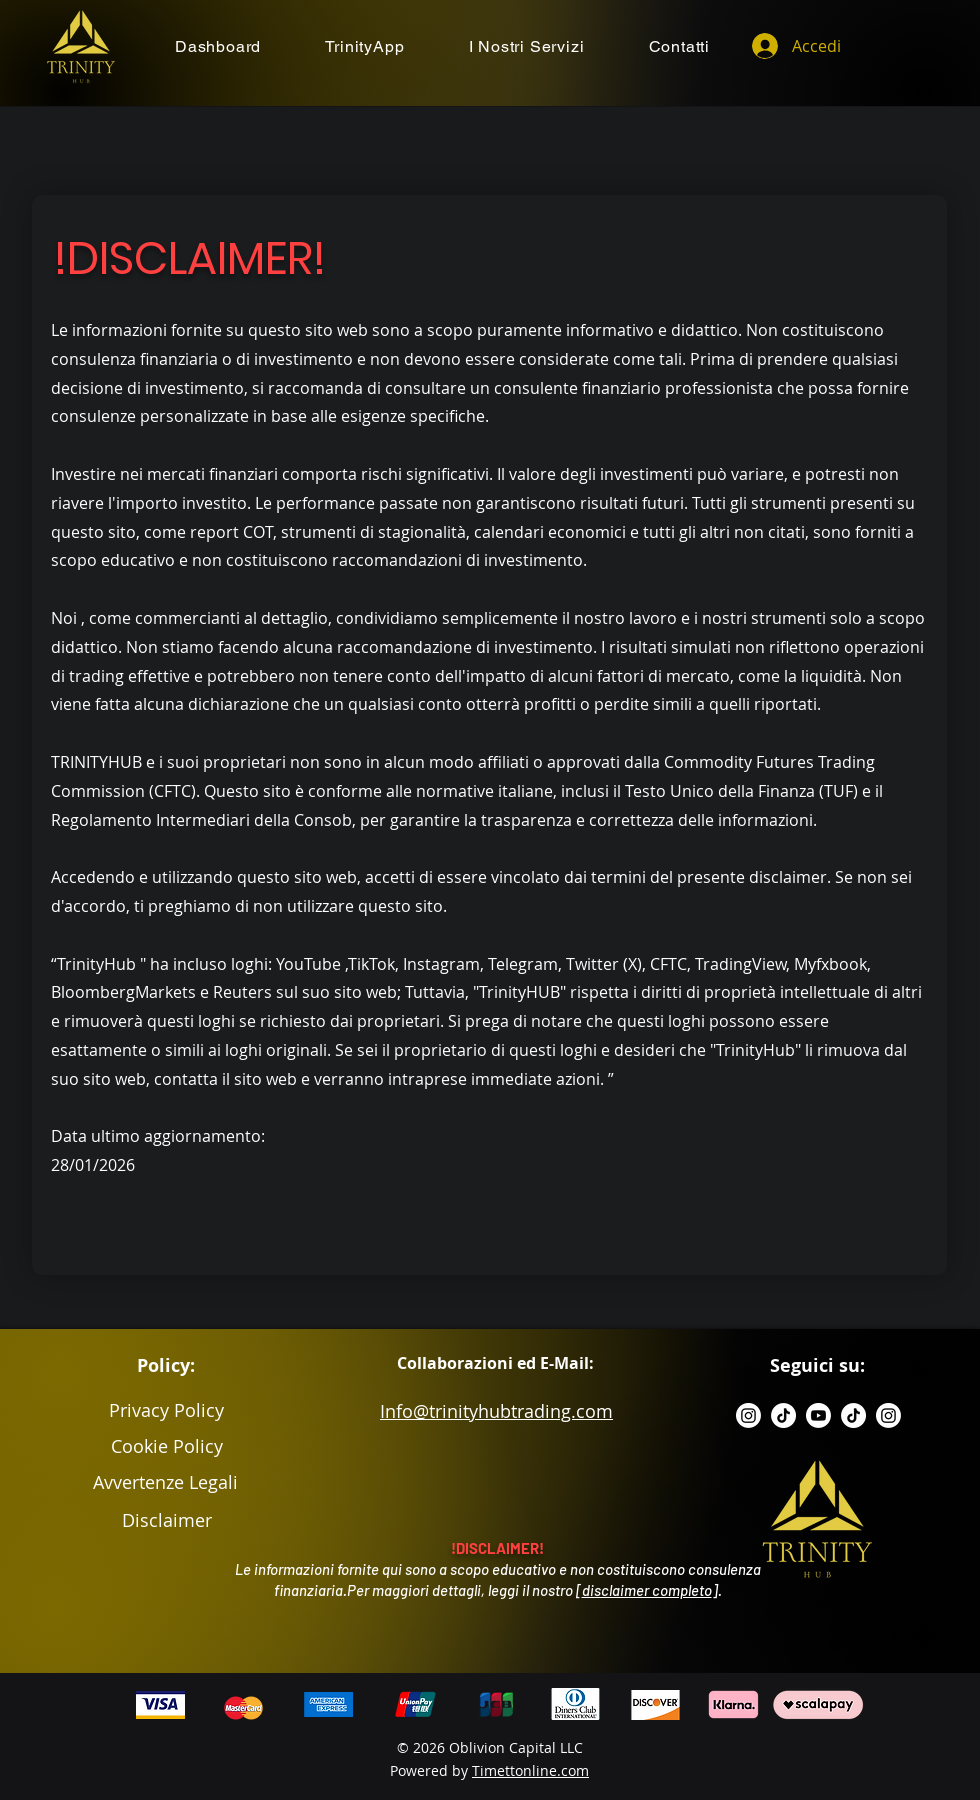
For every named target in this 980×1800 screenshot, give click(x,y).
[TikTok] (783, 1415)
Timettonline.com (530, 1770)
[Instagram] (748, 1415)
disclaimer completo (647, 1590)
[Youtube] (818, 1415)
